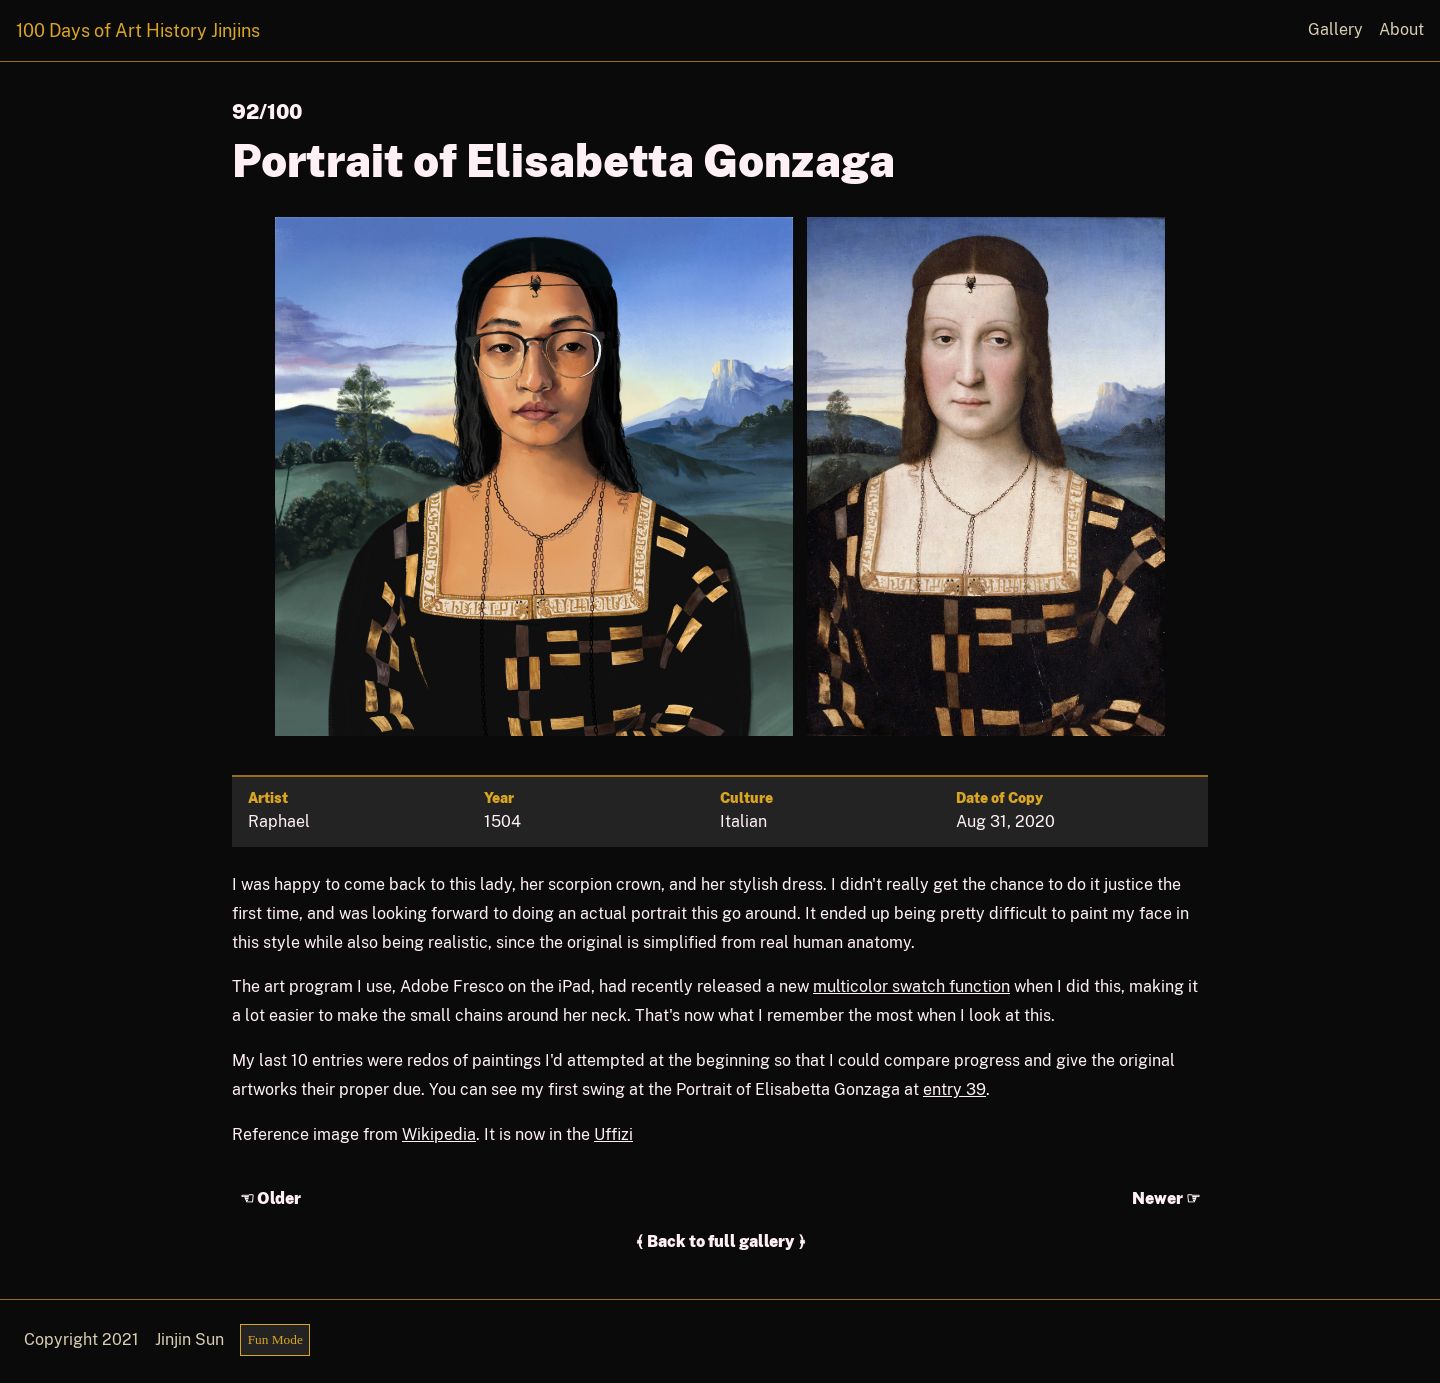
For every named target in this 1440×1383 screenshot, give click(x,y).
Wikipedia (439, 1134)
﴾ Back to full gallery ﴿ (720, 1241)
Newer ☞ (1166, 1198)
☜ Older (270, 1198)
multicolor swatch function (911, 986)
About (1401, 29)
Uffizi (613, 1134)
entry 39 (954, 1089)
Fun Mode (275, 1339)
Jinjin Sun (189, 1339)
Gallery (1335, 29)
